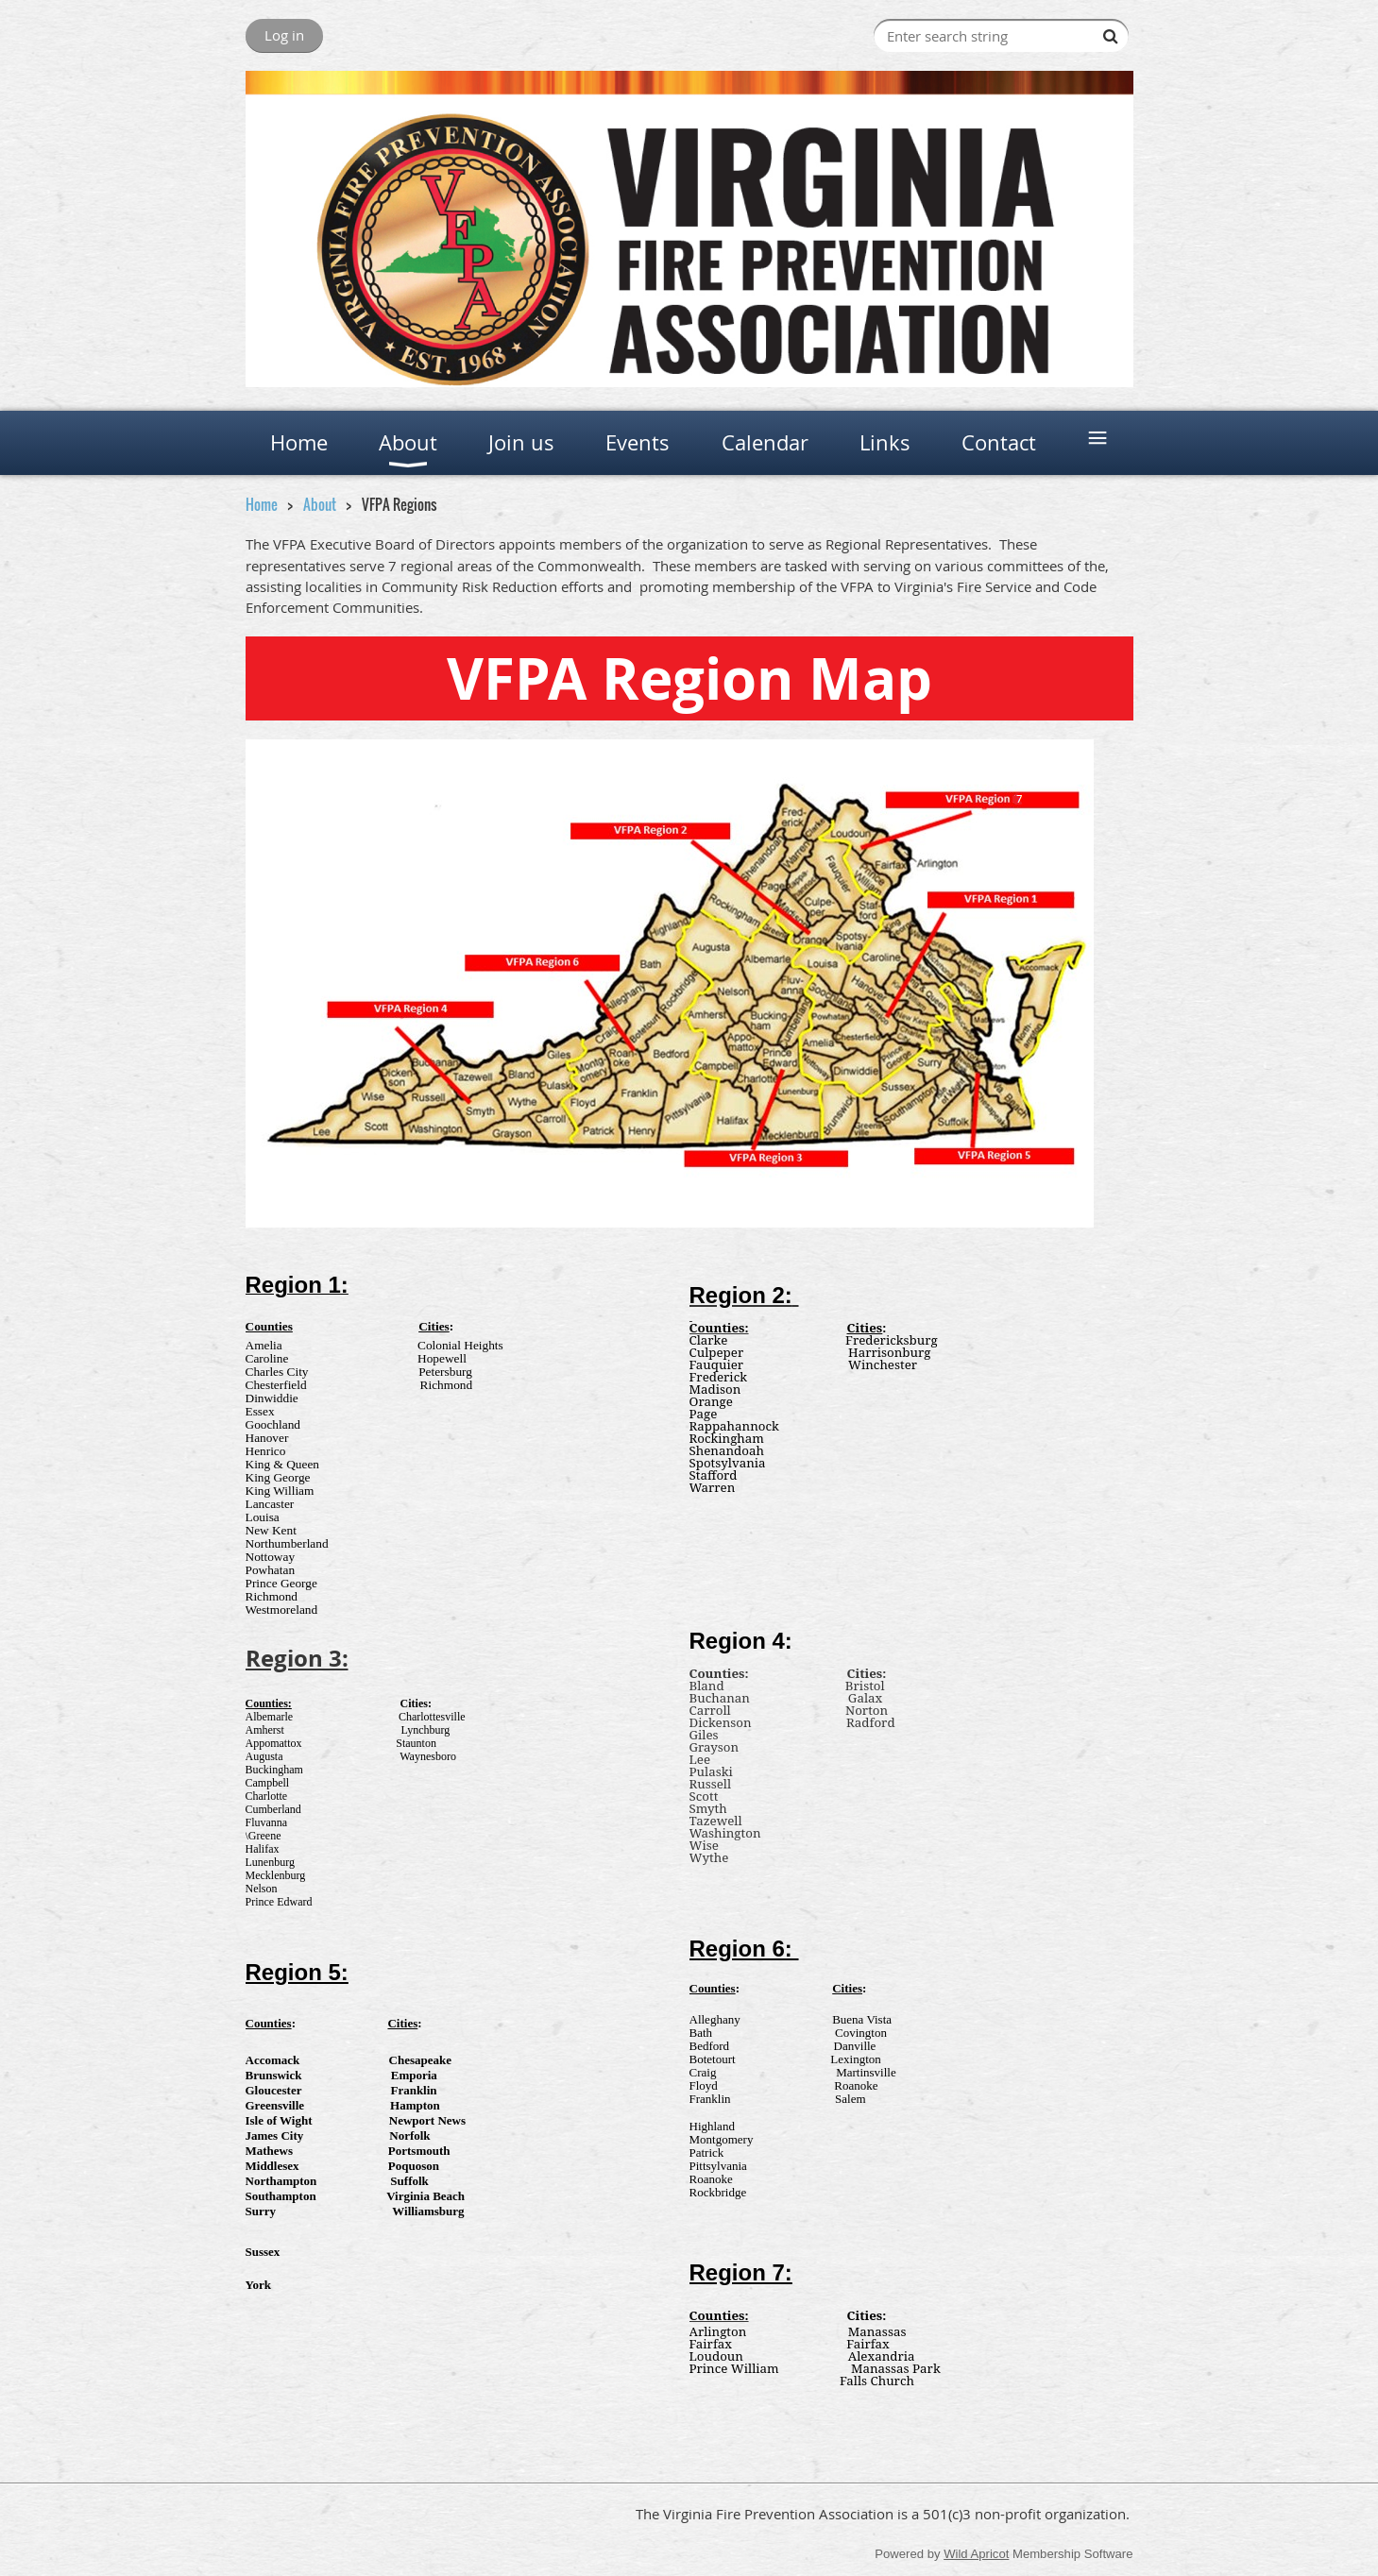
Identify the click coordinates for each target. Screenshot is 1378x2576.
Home (262, 504)
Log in (284, 34)
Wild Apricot (976, 2554)
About (319, 504)
